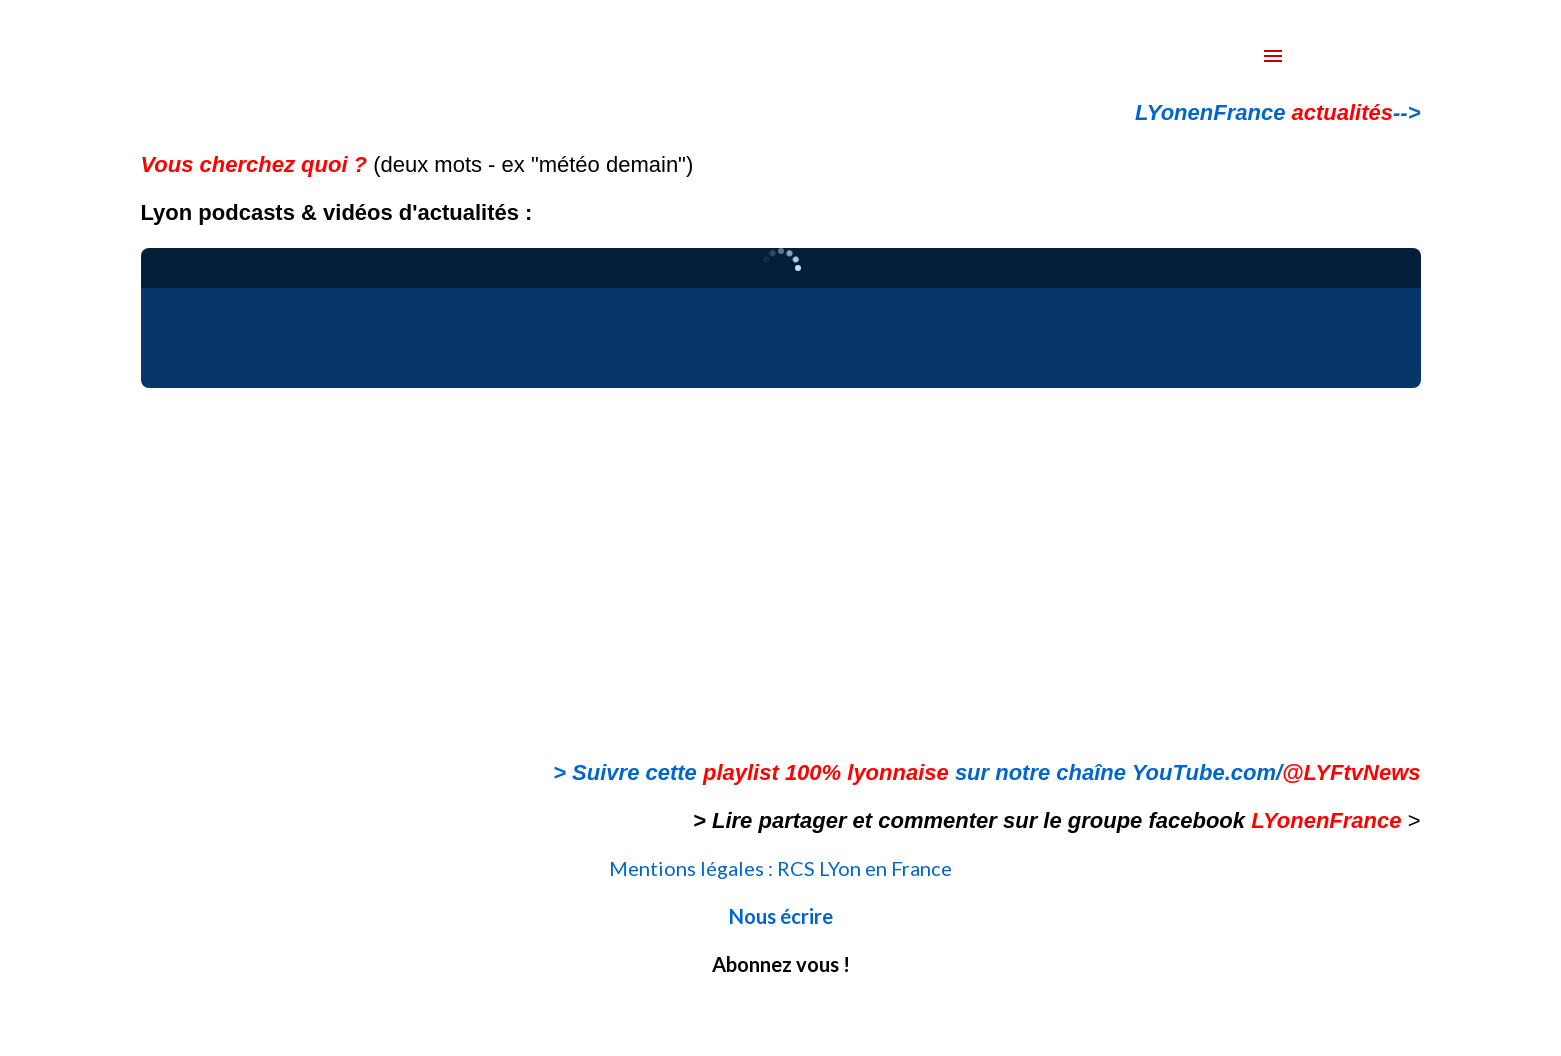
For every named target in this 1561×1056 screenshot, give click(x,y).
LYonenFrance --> (1277, 112)
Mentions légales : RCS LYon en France (780, 868)
